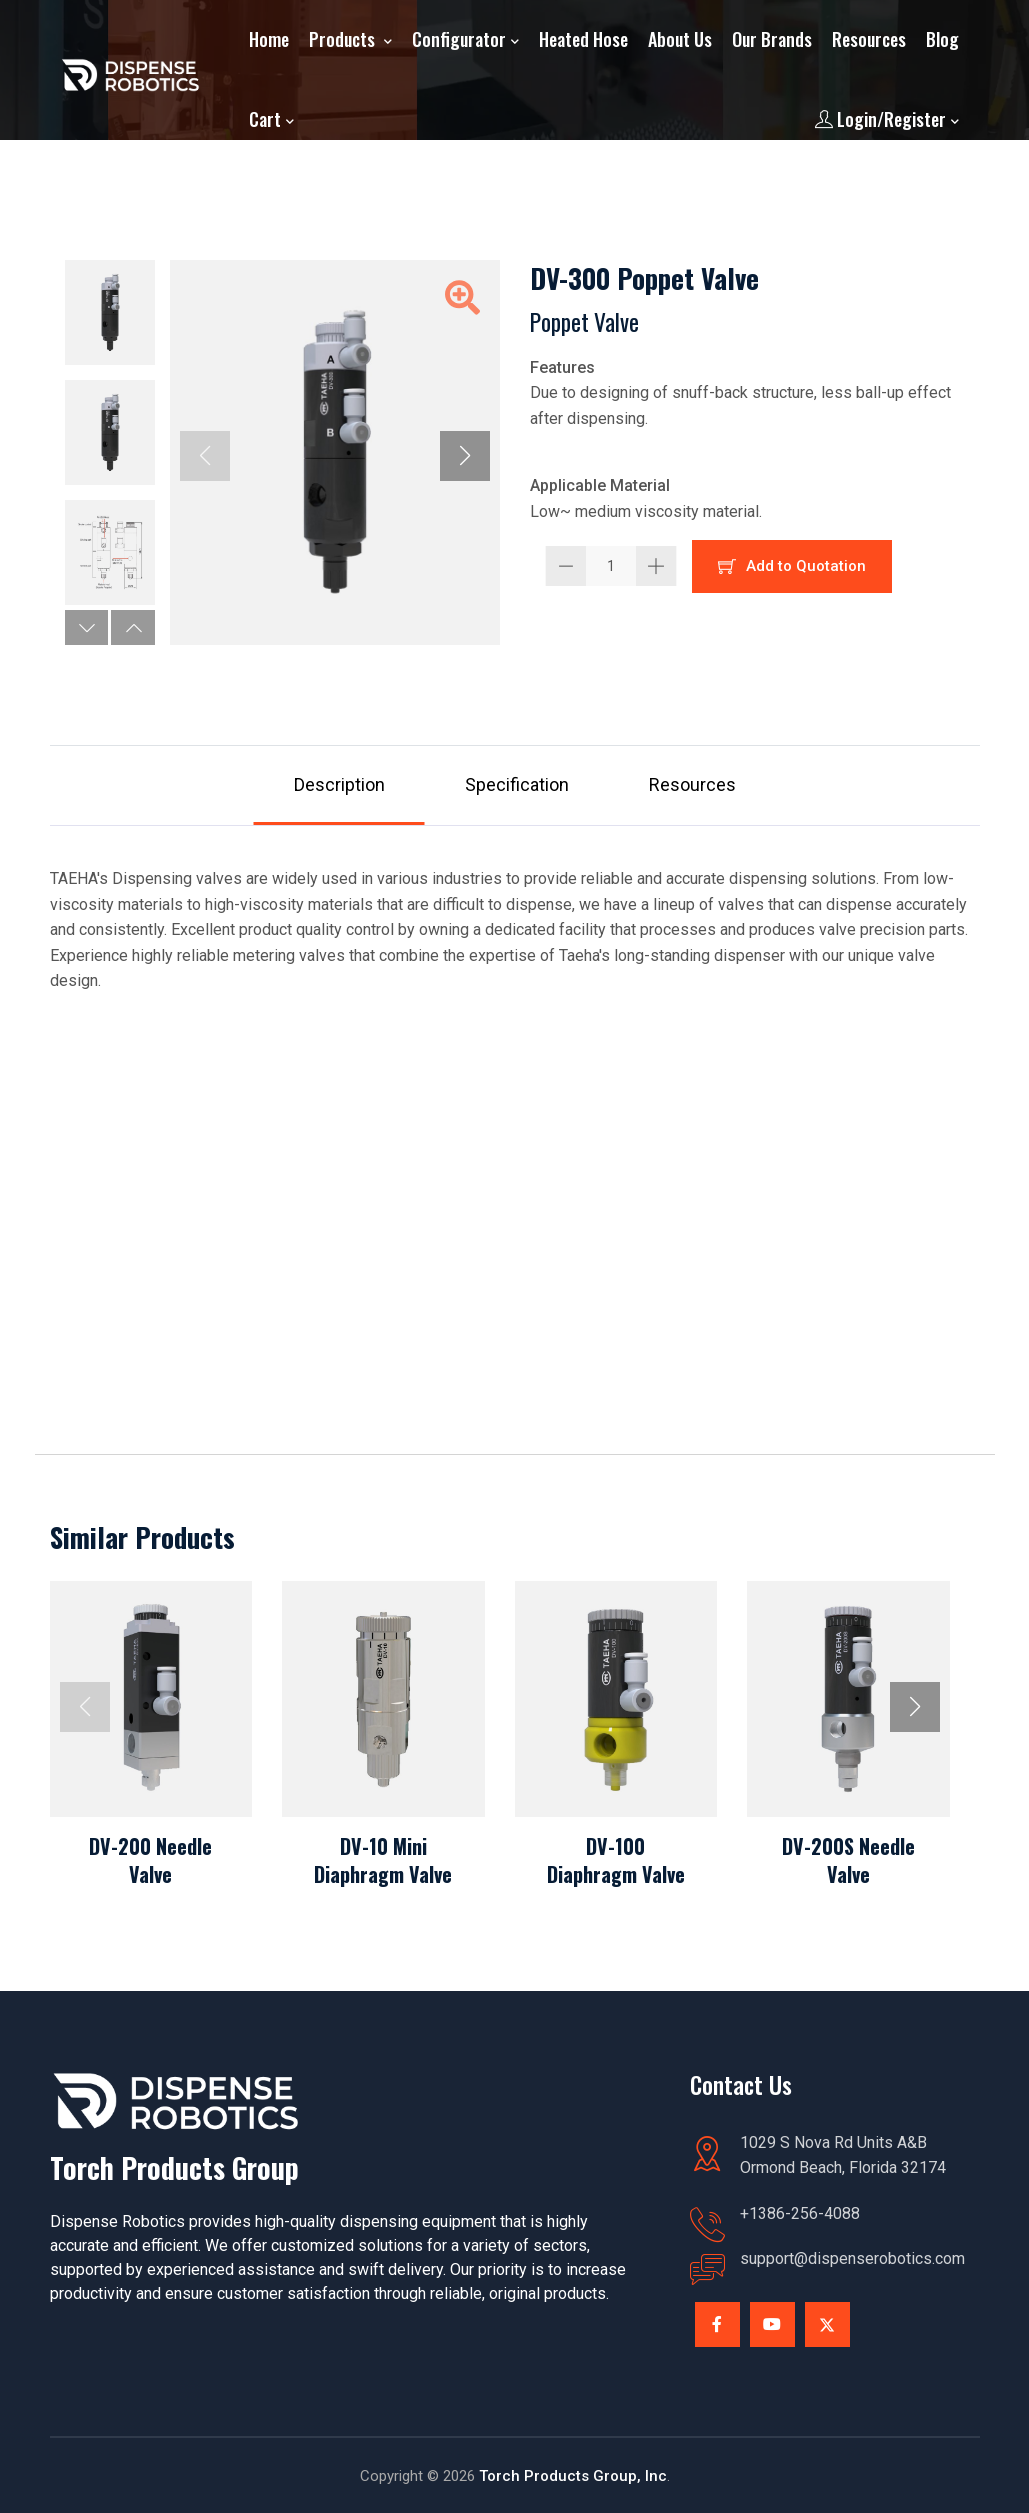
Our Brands (772, 39)
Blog (942, 39)
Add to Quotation (792, 566)
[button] (86, 627)
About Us (680, 39)
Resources (869, 39)
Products (344, 39)
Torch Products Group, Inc (573, 2476)
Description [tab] (339, 784)
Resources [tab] (692, 784)
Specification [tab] (517, 784)
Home (269, 39)
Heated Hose (583, 39)
